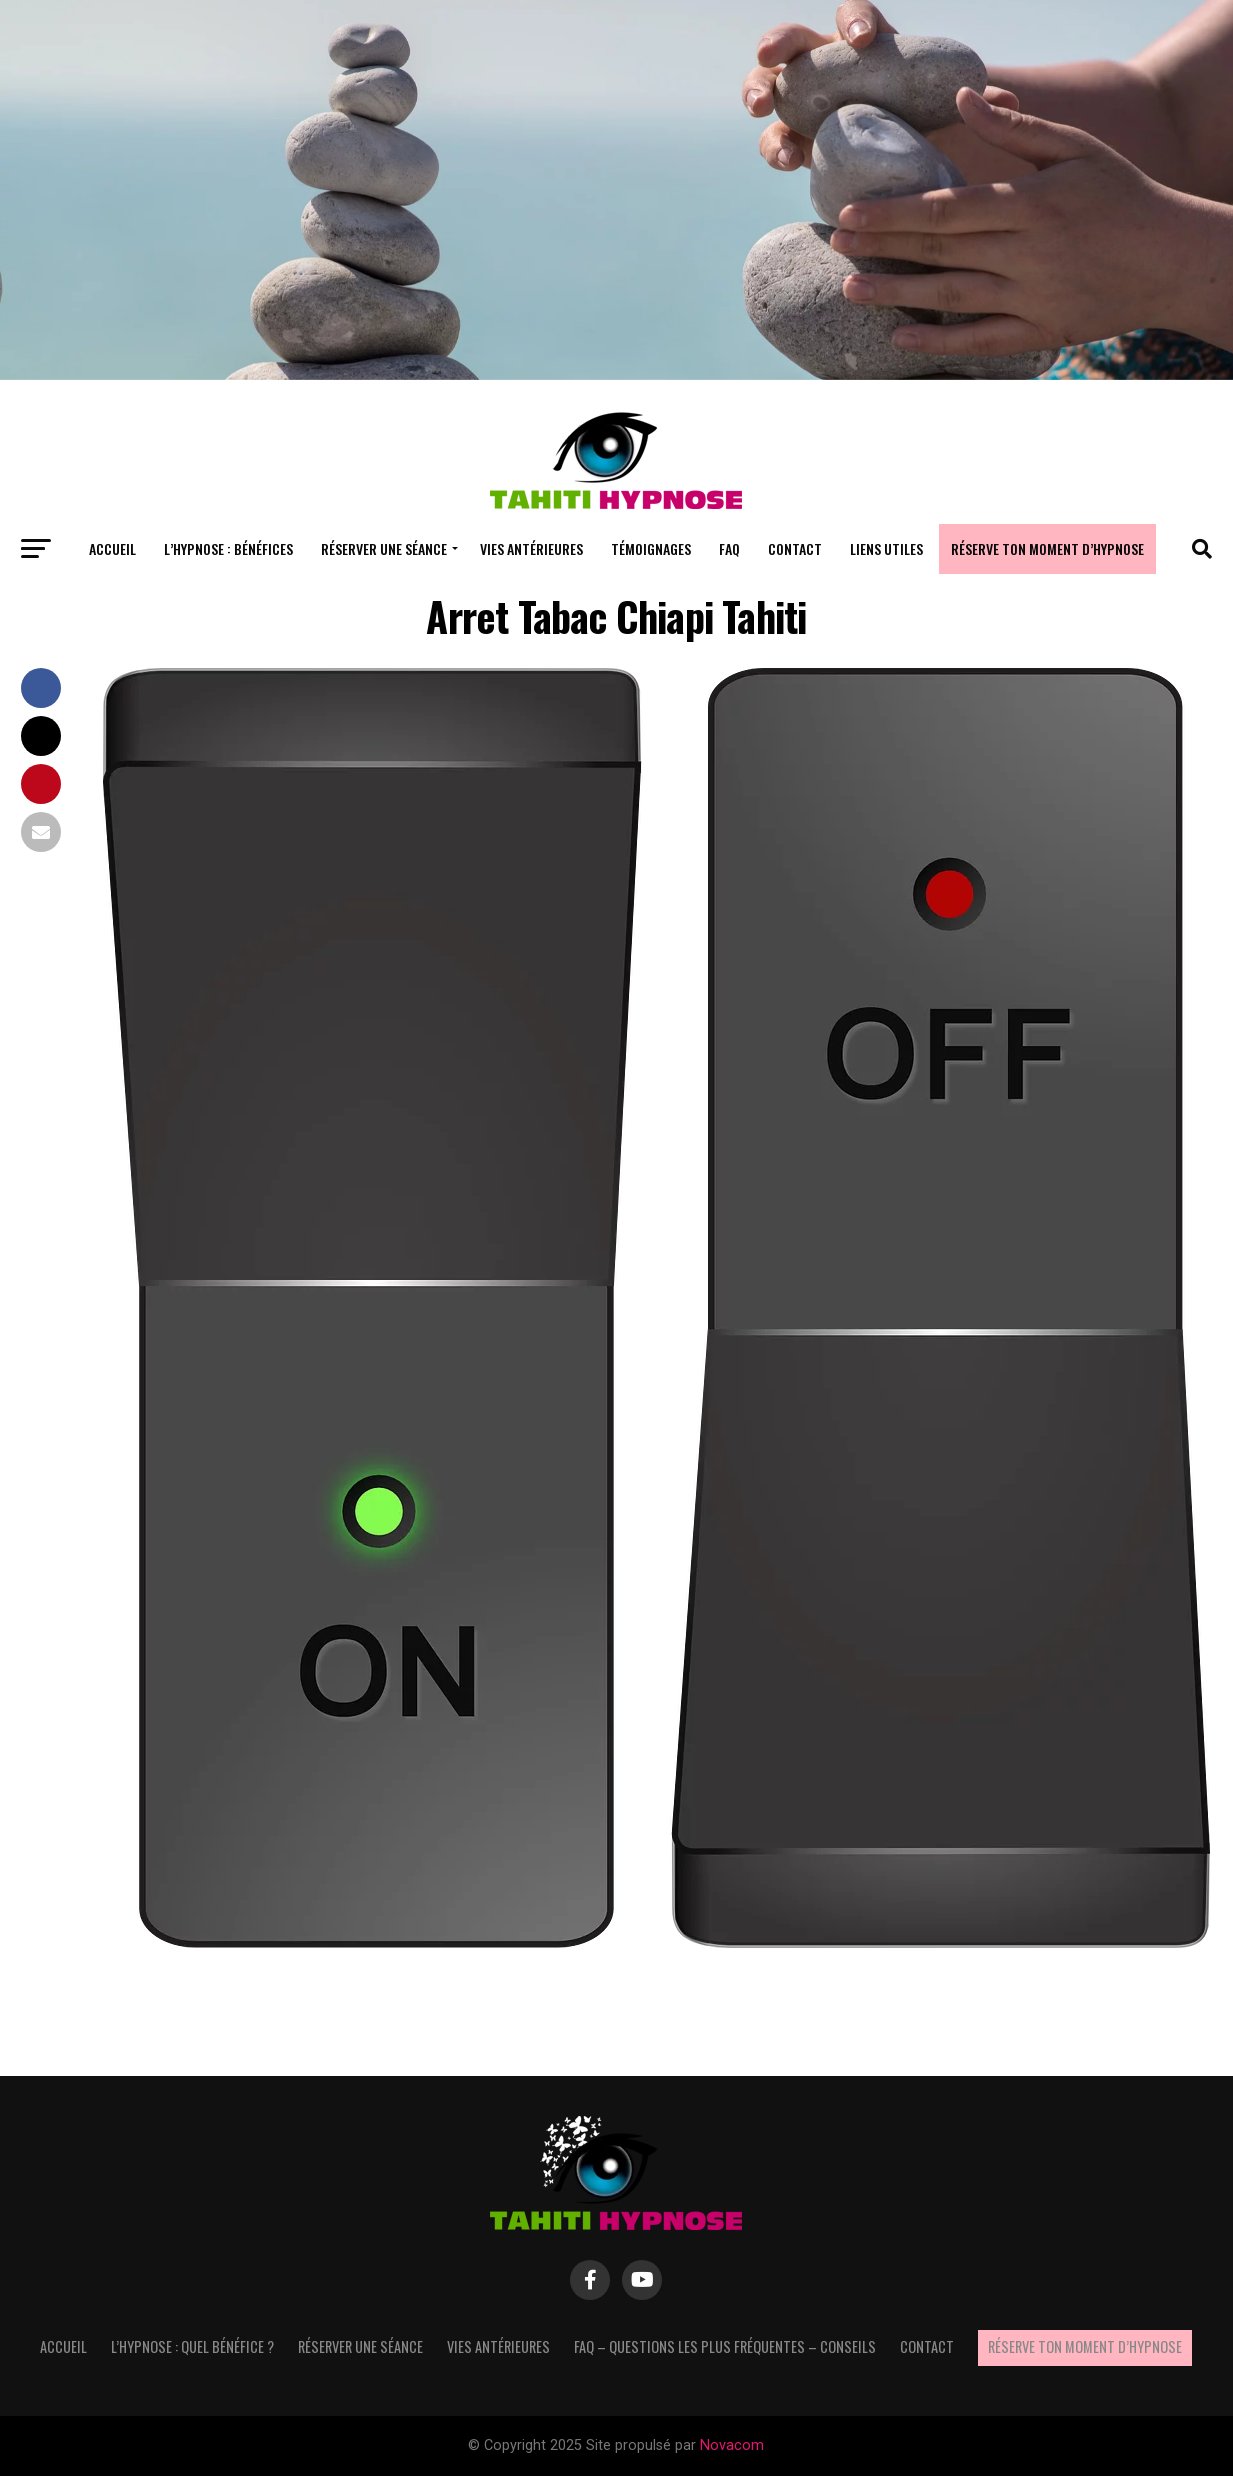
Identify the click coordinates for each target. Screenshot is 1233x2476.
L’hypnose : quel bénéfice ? (192, 2346)
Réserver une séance (384, 548)
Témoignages (651, 548)
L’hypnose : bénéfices (228, 548)
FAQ (729, 548)
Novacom (732, 2445)
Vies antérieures (531, 548)
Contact (795, 548)
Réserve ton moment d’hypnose (1047, 548)
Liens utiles (886, 548)
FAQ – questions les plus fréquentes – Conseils (725, 2346)
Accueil (112, 548)
